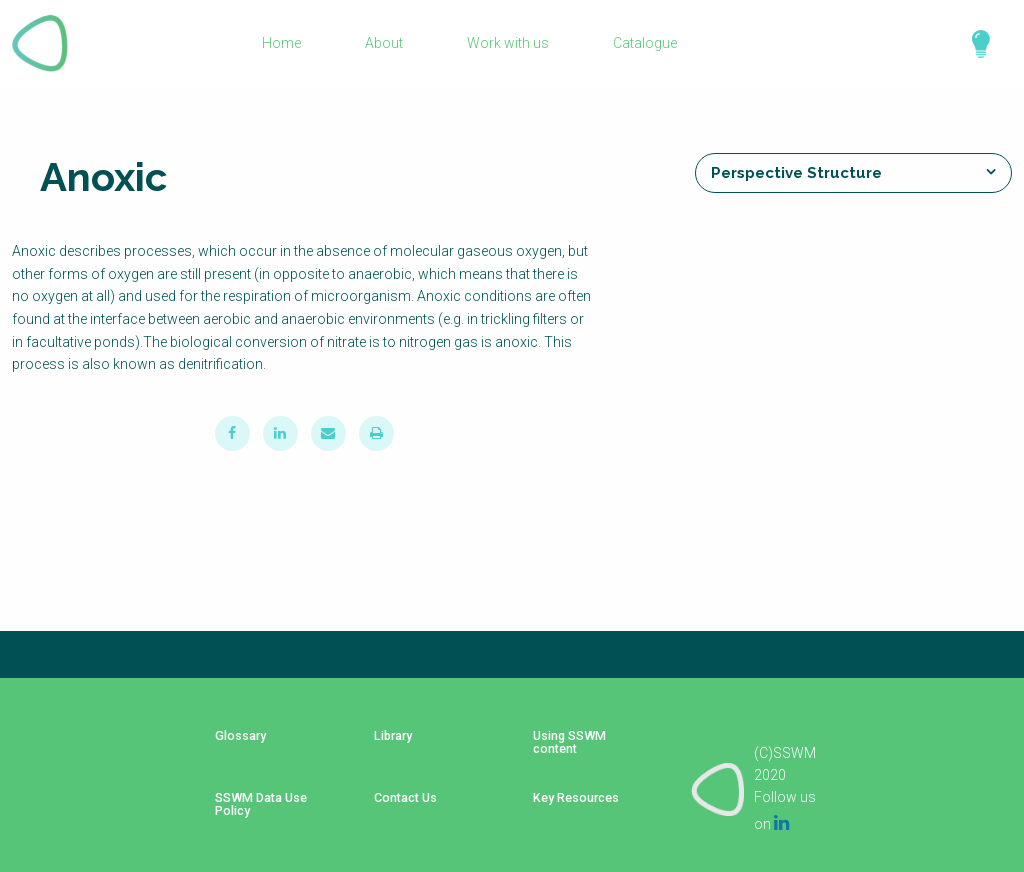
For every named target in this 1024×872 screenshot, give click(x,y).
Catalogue (643, 44)
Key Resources (569, 789)
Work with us (507, 44)
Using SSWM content (561, 752)
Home (282, 44)
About (384, 44)
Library (384, 745)
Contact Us (396, 789)
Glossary (233, 745)
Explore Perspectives (972, 44)
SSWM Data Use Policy (254, 796)
